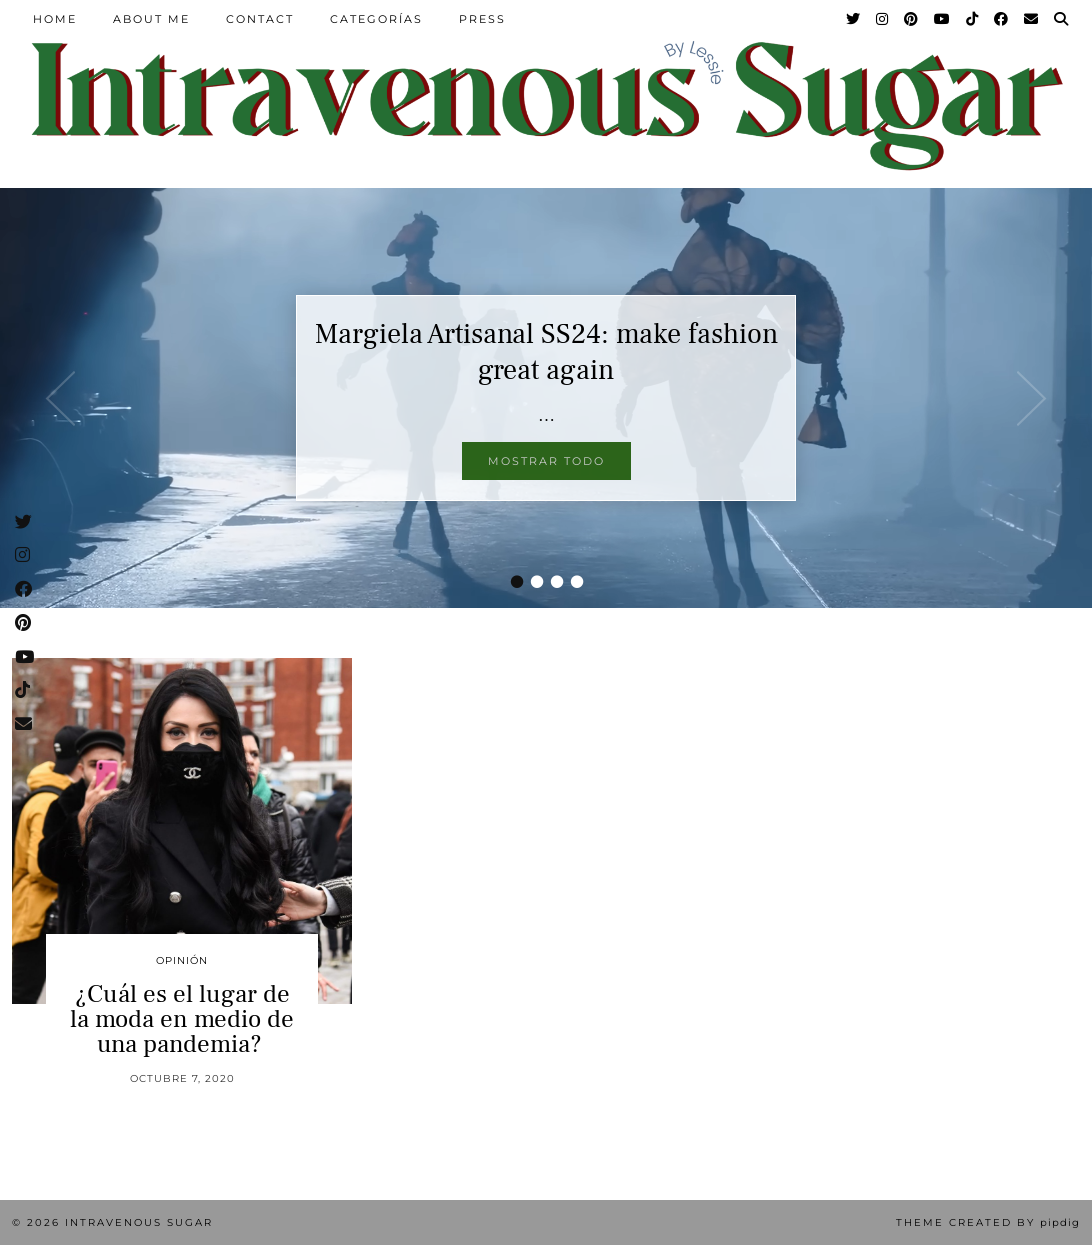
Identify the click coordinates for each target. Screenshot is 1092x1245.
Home (55, 19)
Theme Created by (988, 1222)
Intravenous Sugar (139, 1222)
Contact (260, 19)
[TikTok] (973, 19)
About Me (151, 19)
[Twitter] (854, 19)
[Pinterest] (912, 19)
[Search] (1062, 19)
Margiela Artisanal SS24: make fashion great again (546, 352)
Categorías (376, 19)
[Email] (1032, 19)
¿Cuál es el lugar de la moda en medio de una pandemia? (182, 1019)
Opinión (182, 960)
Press (482, 19)
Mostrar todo (546, 461)
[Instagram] (883, 19)
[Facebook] (1002, 19)
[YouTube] (943, 19)
